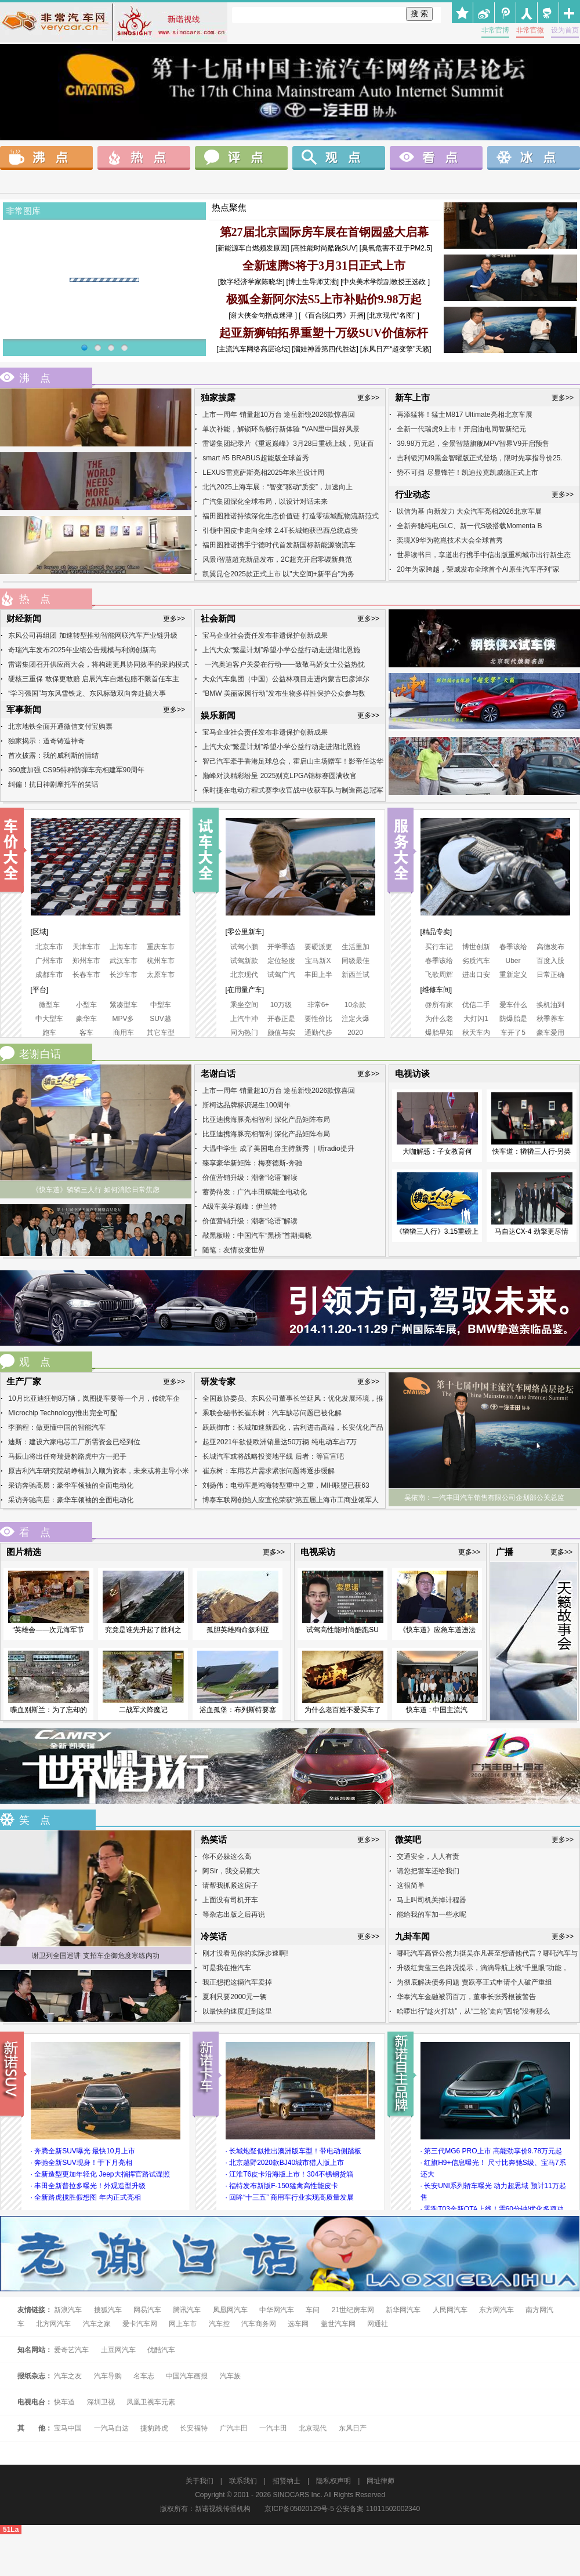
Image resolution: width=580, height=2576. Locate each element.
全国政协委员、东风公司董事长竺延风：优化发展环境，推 (292, 1398)
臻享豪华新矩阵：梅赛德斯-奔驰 (252, 1163)
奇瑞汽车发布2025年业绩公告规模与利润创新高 (82, 650)
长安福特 (194, 2428)
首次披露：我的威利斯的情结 (53, 755)
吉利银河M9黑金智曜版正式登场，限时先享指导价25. (479, 458)
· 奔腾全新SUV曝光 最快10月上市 (83, 2151)
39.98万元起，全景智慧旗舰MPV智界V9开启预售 (473, 443)
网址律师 (380, 2481)
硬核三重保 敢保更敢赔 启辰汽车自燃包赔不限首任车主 (93, 679)
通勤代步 (318, 1033)
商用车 (123, 1033)
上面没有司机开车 (230, 1900)
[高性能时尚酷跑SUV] (324, 248)
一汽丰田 (273, 2428)
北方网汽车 (53, 2324)
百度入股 (550, 961)
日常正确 (550, 975)
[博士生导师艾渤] (312, 282)
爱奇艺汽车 (71, 2350)
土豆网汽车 (118, 2350)
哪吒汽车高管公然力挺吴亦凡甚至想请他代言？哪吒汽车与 (487, 1953)
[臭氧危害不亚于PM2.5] (396, 248)
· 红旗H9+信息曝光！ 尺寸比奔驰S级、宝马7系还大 (493, 2168)
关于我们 (199, 2481)
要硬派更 (318, 947)
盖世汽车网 (338, 2324)
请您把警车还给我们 (428, 1871)
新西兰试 (355, 975)
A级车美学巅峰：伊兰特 (239, 1206)
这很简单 (411, 1885)
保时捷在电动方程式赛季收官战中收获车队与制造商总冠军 (292, 790)
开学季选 (281, 947)
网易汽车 (147, 2310)
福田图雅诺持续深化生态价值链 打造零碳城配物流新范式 (290, 516)
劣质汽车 (476, 961)
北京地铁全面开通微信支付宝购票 (60, 726)
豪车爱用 (550, 1033)
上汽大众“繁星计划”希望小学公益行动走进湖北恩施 (281, 650)
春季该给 (513, 947)
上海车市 (123, 947)
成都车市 (49, 975)
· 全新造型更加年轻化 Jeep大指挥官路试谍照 (100, 2174)
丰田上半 (318, 975)
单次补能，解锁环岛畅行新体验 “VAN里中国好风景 (281, 429)
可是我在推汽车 (226, 1968)
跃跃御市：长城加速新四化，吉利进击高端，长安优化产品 (292, 1427)
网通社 (377, 2324)
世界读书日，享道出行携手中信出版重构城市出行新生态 (484, 555)
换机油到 (550, 1005)
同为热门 (244, 1033)
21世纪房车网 (353, 2310)
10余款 (355, 1005)
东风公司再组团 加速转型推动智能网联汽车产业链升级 (92, 635)
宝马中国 (68, 2428)
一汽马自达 (111, 2428)
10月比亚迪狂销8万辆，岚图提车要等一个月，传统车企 (94, 1398)
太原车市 (161, 975)
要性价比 (318, 1019)
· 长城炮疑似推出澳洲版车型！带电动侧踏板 (294, 2151)
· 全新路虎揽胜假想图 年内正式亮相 (86, 2197)
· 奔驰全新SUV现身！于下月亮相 (81, 2163)
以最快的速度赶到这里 (237, 2011)
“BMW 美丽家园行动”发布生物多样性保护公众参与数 (283, 693)
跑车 (49, 1033)
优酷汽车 (161, 2350)
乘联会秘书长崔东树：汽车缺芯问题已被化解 (272, 1413)
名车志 (143, 2376)
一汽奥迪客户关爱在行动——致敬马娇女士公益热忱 (283, 664)
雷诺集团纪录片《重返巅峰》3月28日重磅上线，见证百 (288, 443)
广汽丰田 (234, 2428)
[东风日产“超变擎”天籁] (396, 349)
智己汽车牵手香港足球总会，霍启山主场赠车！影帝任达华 (292, 761)
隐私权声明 (333, 2481)
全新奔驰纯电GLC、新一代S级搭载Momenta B (469, 526)
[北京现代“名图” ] (393, 315)
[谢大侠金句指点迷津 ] (263, 315)
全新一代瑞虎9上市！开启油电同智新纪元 (461, 429)
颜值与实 (281, 1033)
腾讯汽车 (187, 2310)
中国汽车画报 (187, 2376)
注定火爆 (355, 1019)
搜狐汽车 (109, 2310)
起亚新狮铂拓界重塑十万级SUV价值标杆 (323, 332)
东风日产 (353, 2428)
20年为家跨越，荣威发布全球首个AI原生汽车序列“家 (478, 569)
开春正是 (281, 1019)
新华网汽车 (403, 2310)
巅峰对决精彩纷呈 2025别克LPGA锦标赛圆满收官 (279, 776)
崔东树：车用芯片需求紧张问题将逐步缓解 (268, 1471)
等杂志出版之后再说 (233, 1914)
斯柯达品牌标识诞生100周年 (246, 1105)
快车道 (64, 2402)
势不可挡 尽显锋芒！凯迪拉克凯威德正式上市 (467, 472)
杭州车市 (161, 961)
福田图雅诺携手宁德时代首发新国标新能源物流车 (279, 545)
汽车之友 (68, 2376)
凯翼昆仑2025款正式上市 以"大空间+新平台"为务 (278, 574)
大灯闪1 (475, 1019)
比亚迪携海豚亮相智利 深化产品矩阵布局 (265, 1120)
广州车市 (49, 961)
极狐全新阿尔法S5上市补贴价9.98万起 (323, 299)
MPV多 (123, 1019)
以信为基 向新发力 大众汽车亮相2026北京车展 (469, 511)
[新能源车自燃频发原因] (252, 248)
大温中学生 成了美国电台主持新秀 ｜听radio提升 (278, 1149)
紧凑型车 (123, 1005)
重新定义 (513, 975)
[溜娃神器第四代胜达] (325, 349)
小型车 (86, 1005)
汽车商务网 (258, 2324)
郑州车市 (86, 961)
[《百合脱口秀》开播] (332, 315)
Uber (512, 961)
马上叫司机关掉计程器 (431, 1900)
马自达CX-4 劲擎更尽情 (531, 1231)
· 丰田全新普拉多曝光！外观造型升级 (88, 2186)
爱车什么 (513, 1005)
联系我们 (243, 2481)
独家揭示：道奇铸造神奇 (46, 741)
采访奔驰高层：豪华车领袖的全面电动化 (70, 1485)
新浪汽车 (68, 2310)
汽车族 (230, 2376)
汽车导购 (108, 2376)
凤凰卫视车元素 (150, 2402)
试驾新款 (244, 961)
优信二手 (476, 1005)
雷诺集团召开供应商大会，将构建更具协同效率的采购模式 (98, 664)
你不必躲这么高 (226, 1856)
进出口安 (476, 975)
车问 (313, 2310)
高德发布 (550, 947)
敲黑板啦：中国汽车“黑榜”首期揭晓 (256, 1235)
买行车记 (439, 947)
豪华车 (86, 1019)
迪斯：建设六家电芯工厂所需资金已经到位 (74, 1442)
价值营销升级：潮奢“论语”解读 (250, 1177)
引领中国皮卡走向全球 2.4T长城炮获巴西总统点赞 (279, 530)
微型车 (49, 1005)
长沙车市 (123, 975)
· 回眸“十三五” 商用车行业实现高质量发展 (290, 2197)
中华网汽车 (277, 2310)
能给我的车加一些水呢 (431, 1914)
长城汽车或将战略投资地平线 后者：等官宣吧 (272, 1456)
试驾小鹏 (244, 947)
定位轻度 (281, 961)
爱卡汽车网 (140, 2324)
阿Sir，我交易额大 (231, 1871)
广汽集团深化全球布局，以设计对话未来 (265, 501)
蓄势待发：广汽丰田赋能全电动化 (254, 1192)
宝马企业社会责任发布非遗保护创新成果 (265, 635)
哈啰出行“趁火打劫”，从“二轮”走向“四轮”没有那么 (473, 2011)
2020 (355, 1033)
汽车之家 (97, 2324)
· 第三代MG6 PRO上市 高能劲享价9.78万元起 (491, 2151)
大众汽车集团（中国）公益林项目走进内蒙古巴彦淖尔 (285, 679)
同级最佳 (355, 961)
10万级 (281, 1005)
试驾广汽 (281, 975)
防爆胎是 (513, 1019)
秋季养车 (550, 1019)
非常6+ (318, 1005)
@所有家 (438, 1005)
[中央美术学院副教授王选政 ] (385, 282)
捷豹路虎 (154, 2428)
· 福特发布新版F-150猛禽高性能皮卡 (282, 2186)
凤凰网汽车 (230, 2310)
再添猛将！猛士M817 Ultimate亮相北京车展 (464, 414)
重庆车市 (161, 947)
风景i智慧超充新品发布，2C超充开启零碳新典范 (277, 559)
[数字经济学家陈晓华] (251, 282)
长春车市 (86, 975)
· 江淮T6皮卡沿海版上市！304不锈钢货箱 (290, 2174)
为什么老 (439, 1019)
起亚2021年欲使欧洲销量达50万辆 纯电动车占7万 (279, 1442)
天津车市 (86, 947)
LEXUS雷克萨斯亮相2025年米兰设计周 (263, 472)
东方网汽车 (496, 2310)
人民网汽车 (450, 2310)
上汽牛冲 (244, 1019)
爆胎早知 (439, 1033)
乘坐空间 (244, 1005)
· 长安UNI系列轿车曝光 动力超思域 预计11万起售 (493, 2191)
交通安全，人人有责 (428, 1856)
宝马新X (318, 961)
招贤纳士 (286, 2481)
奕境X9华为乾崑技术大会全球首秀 (450, 540)
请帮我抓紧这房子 (230, 1885)
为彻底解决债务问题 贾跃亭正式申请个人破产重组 (474, 1982)
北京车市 (49, 947)
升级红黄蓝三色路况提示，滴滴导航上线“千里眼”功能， (482, 1968)
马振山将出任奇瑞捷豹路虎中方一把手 (67, 1456)
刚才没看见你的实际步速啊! (245, 1953)
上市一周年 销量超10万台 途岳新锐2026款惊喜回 (278, 414)
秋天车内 (476, 1033)
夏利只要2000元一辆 (234, 1997)
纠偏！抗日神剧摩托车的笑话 (53, 784)
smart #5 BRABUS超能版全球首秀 (255, 458)
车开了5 (513, 1033)
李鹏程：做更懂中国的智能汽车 (57, 1427)
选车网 (298, 2324)
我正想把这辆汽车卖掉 (237, 1982)
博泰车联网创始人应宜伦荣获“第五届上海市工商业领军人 (290, 1500)
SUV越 (160, 1019)
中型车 (160, 1005)
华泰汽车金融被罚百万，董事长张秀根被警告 (466, 1997)
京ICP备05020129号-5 (299, 2509)
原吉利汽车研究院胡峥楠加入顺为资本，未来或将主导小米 (98, 1471)
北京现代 (244, 975)
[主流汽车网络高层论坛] (253, 349)
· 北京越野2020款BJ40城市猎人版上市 (285, 2163)
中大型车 (49, 1019)
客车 (86, 1033)
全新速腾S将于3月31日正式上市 (323, 265)
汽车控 (219, 2324)
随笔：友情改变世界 (233, 1250)
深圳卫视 (101, 2402)
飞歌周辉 (439, 975)
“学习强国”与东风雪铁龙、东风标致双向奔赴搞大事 (87, 693)
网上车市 (183, 2324)
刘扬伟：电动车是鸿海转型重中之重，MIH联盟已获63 (285, 1485)
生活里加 (355, 947)
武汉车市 (123, 961)
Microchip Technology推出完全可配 (62, 1413)
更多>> (368, 398)
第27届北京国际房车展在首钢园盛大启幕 (324, 232)
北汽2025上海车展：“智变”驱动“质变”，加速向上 (277, 487)
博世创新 (476, 947)
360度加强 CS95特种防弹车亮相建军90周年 (76, 770)
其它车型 (161, 1033)
